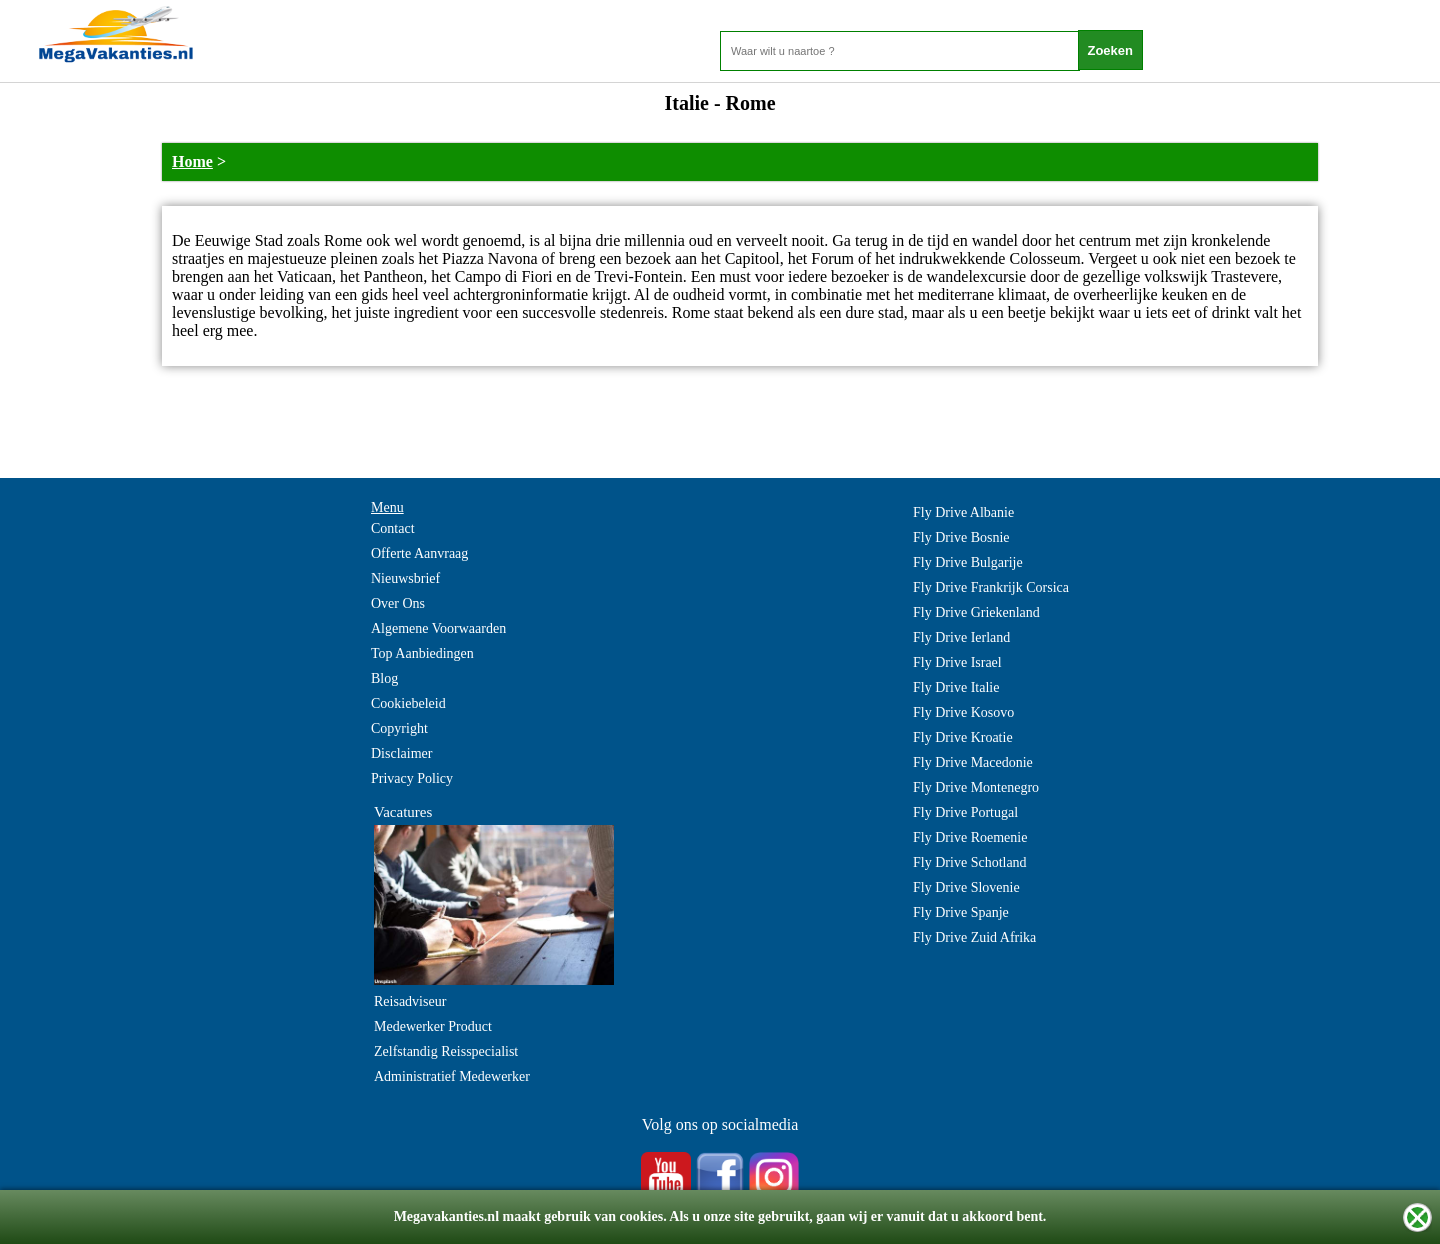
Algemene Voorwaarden (438, 628)
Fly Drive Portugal (965, 812)
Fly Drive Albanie (963, 512)
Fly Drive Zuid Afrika (974, 937)
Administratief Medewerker (452, 1076)
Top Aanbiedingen (422, 653)
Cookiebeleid (408, 703)
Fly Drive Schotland (970, 862)
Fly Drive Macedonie (973, 762)
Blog (384, 678)
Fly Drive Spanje (961, 912)
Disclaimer (401, 753)
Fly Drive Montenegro (976, 787)
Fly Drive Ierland (961, 637)
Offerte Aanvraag (419, 553)
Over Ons (398, 603)
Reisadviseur (410, 1001)
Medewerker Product (433, 1026)
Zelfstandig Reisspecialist (446, 1051)
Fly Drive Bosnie (961, 537)
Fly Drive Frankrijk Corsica (991, 587)
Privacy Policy (412, 778)
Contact (393, 528)
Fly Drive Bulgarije (968, 562)
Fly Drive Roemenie (970, 837)
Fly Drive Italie (956, 687)
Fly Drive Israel (957, 662)
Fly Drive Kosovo (963, 712)
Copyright (399, 728)
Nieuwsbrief (405, 578)
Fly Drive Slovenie (966, 887)
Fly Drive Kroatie (963, 737)
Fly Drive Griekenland (976, 612)
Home (192, 161)
